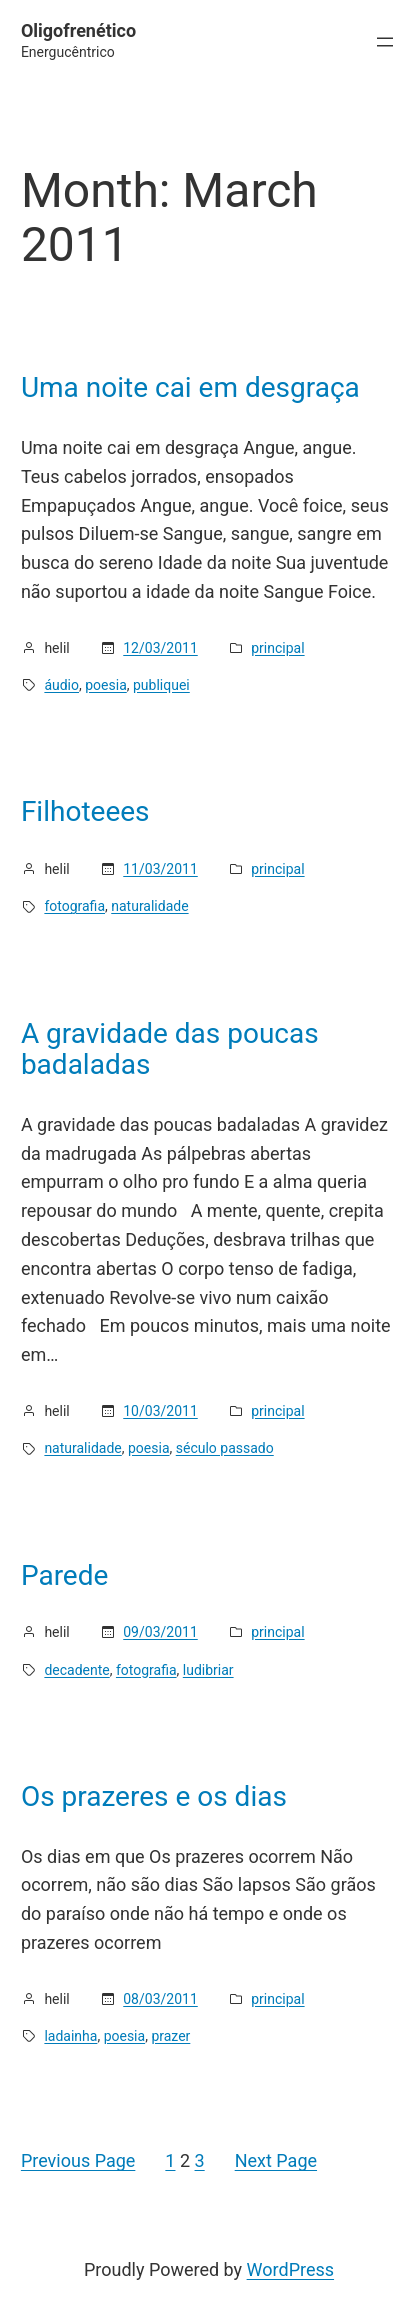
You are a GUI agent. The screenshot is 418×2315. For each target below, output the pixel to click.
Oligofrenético (78, 30)
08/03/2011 (160, 1999)
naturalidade (149, 906)
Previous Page (78, 2160)
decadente (76, 1670)
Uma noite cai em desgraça (190, 388)
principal (277, 648)
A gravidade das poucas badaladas (170, 1049)
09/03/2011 (160, 1632)
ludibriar (208, 1670)
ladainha (70, 2036)
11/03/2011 (160, 869)
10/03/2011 (160, 1411)
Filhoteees (85, 812)
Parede (64, 1576)
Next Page (276, 2160)
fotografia (74, 906)
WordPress (290, 2269)
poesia (106, 685)
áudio (61, 685)
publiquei (161, 685)
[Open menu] (385, 42)
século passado (225, 1448)
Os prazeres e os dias (154, 1797)
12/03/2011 (160, 648)
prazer (170, 2036)
